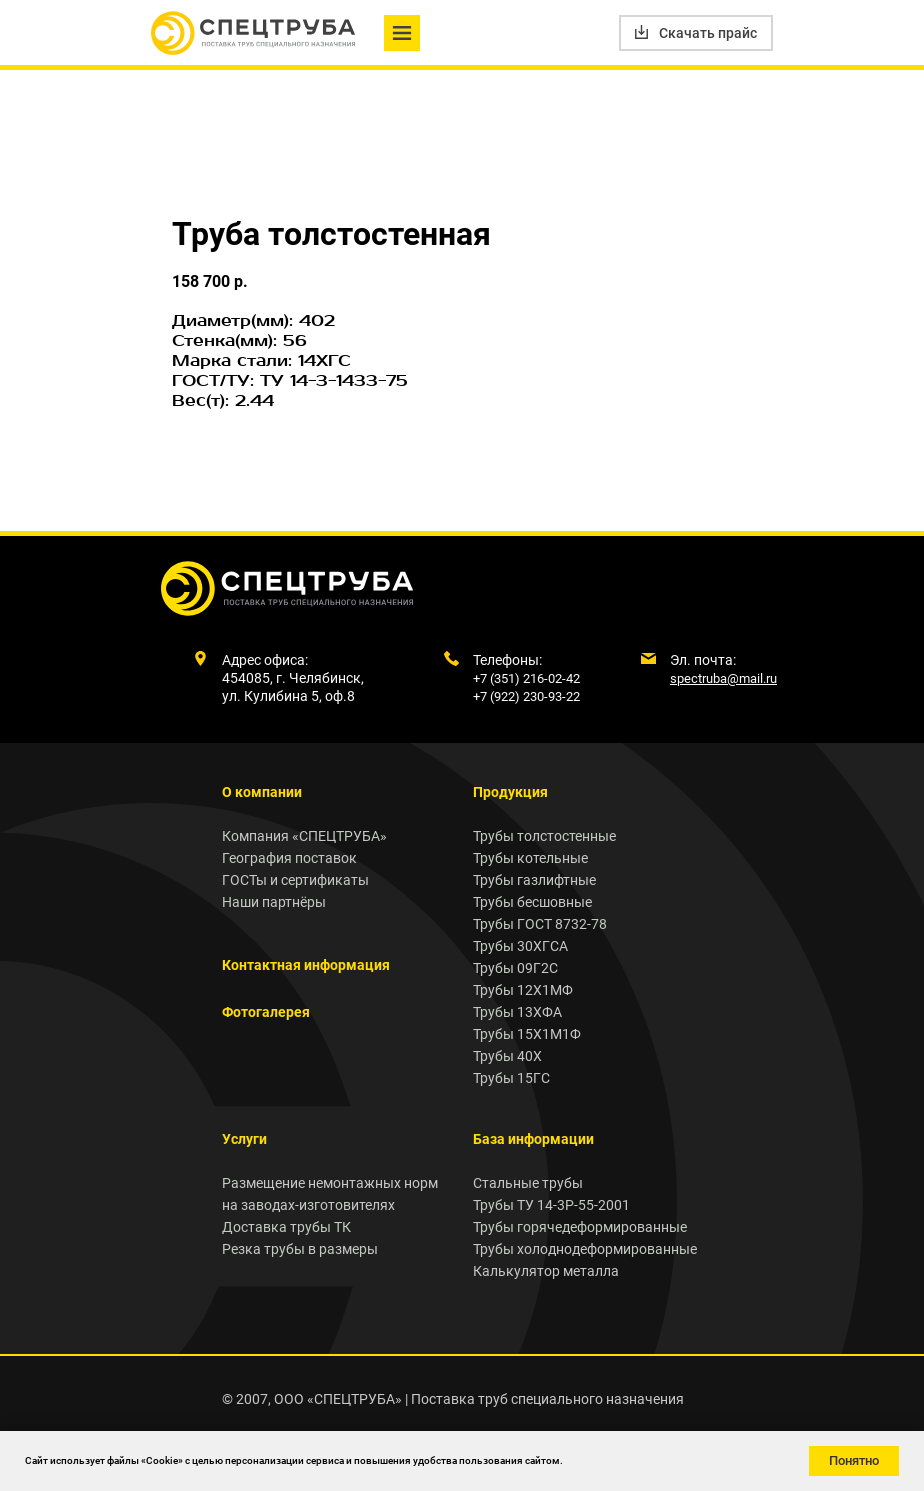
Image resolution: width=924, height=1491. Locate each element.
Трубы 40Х (507, 1056)
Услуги (244, 1139)
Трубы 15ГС (511, 1078)
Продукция (510, 792)
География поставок (289, 858)
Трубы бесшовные (532, 902)
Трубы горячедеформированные (580, 1227)
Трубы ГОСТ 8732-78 (540, 924)
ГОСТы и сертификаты (295, 880)
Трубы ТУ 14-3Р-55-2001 (551, 1205)
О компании (262, 792)
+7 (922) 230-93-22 (526, 696)
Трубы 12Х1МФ (523, 990)
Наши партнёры (274, 902)
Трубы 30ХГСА (520, 946)
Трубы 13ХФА (517, 1012)
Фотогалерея (266, 1012)
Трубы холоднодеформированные (585, 1249)
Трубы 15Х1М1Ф (527, 1034)
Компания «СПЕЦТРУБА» (304, 836)
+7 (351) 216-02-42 (526, 678)
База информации (533, 1139)
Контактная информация (306, 965)
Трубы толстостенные (544, 836)
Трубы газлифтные (534, 880)
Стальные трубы (528, 1183)
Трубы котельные (530, 858)
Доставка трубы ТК (286, 1227)
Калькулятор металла (546, 1271)
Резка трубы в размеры (300, 1249)
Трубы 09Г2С (515, 968)
